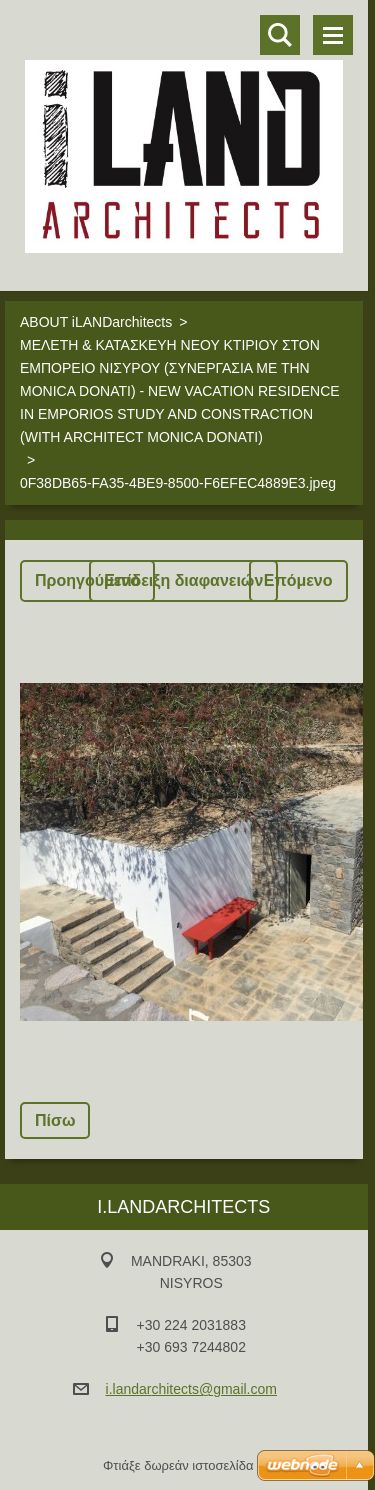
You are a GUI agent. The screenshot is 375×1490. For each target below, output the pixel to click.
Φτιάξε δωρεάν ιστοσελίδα (178, 1465)
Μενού (333, 35)
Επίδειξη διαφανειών (183, 580)
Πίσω (55, 1120)
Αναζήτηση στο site (280, 35)
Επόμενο (298, 580)
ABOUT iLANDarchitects (96, 322)
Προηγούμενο (87, 580)
